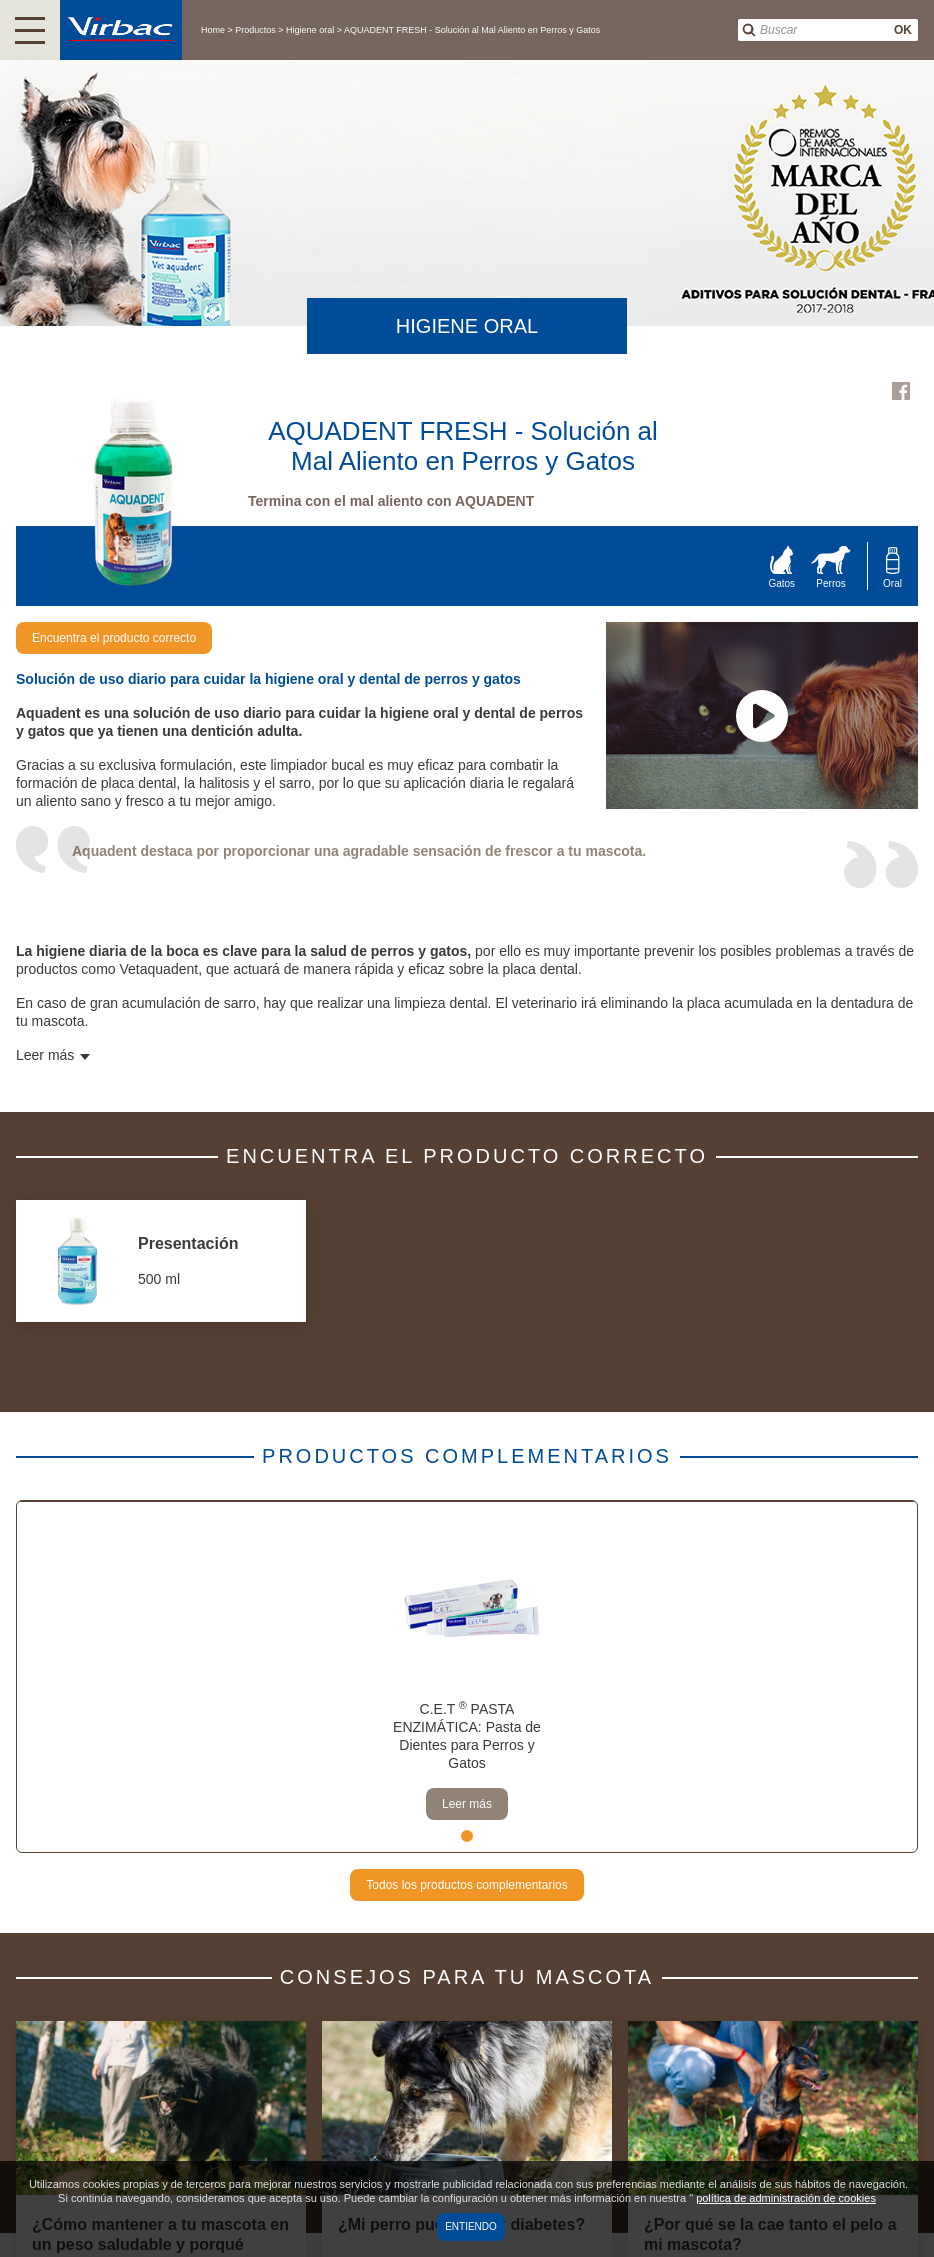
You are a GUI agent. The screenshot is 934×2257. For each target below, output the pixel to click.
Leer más (467, 1804)
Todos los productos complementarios (466, 1885)
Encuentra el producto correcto (114, 638)
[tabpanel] (467, 1677)
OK (903, 30)
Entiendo (471, 2226)
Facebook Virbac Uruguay (901, 391)
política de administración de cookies (786, 2198)
